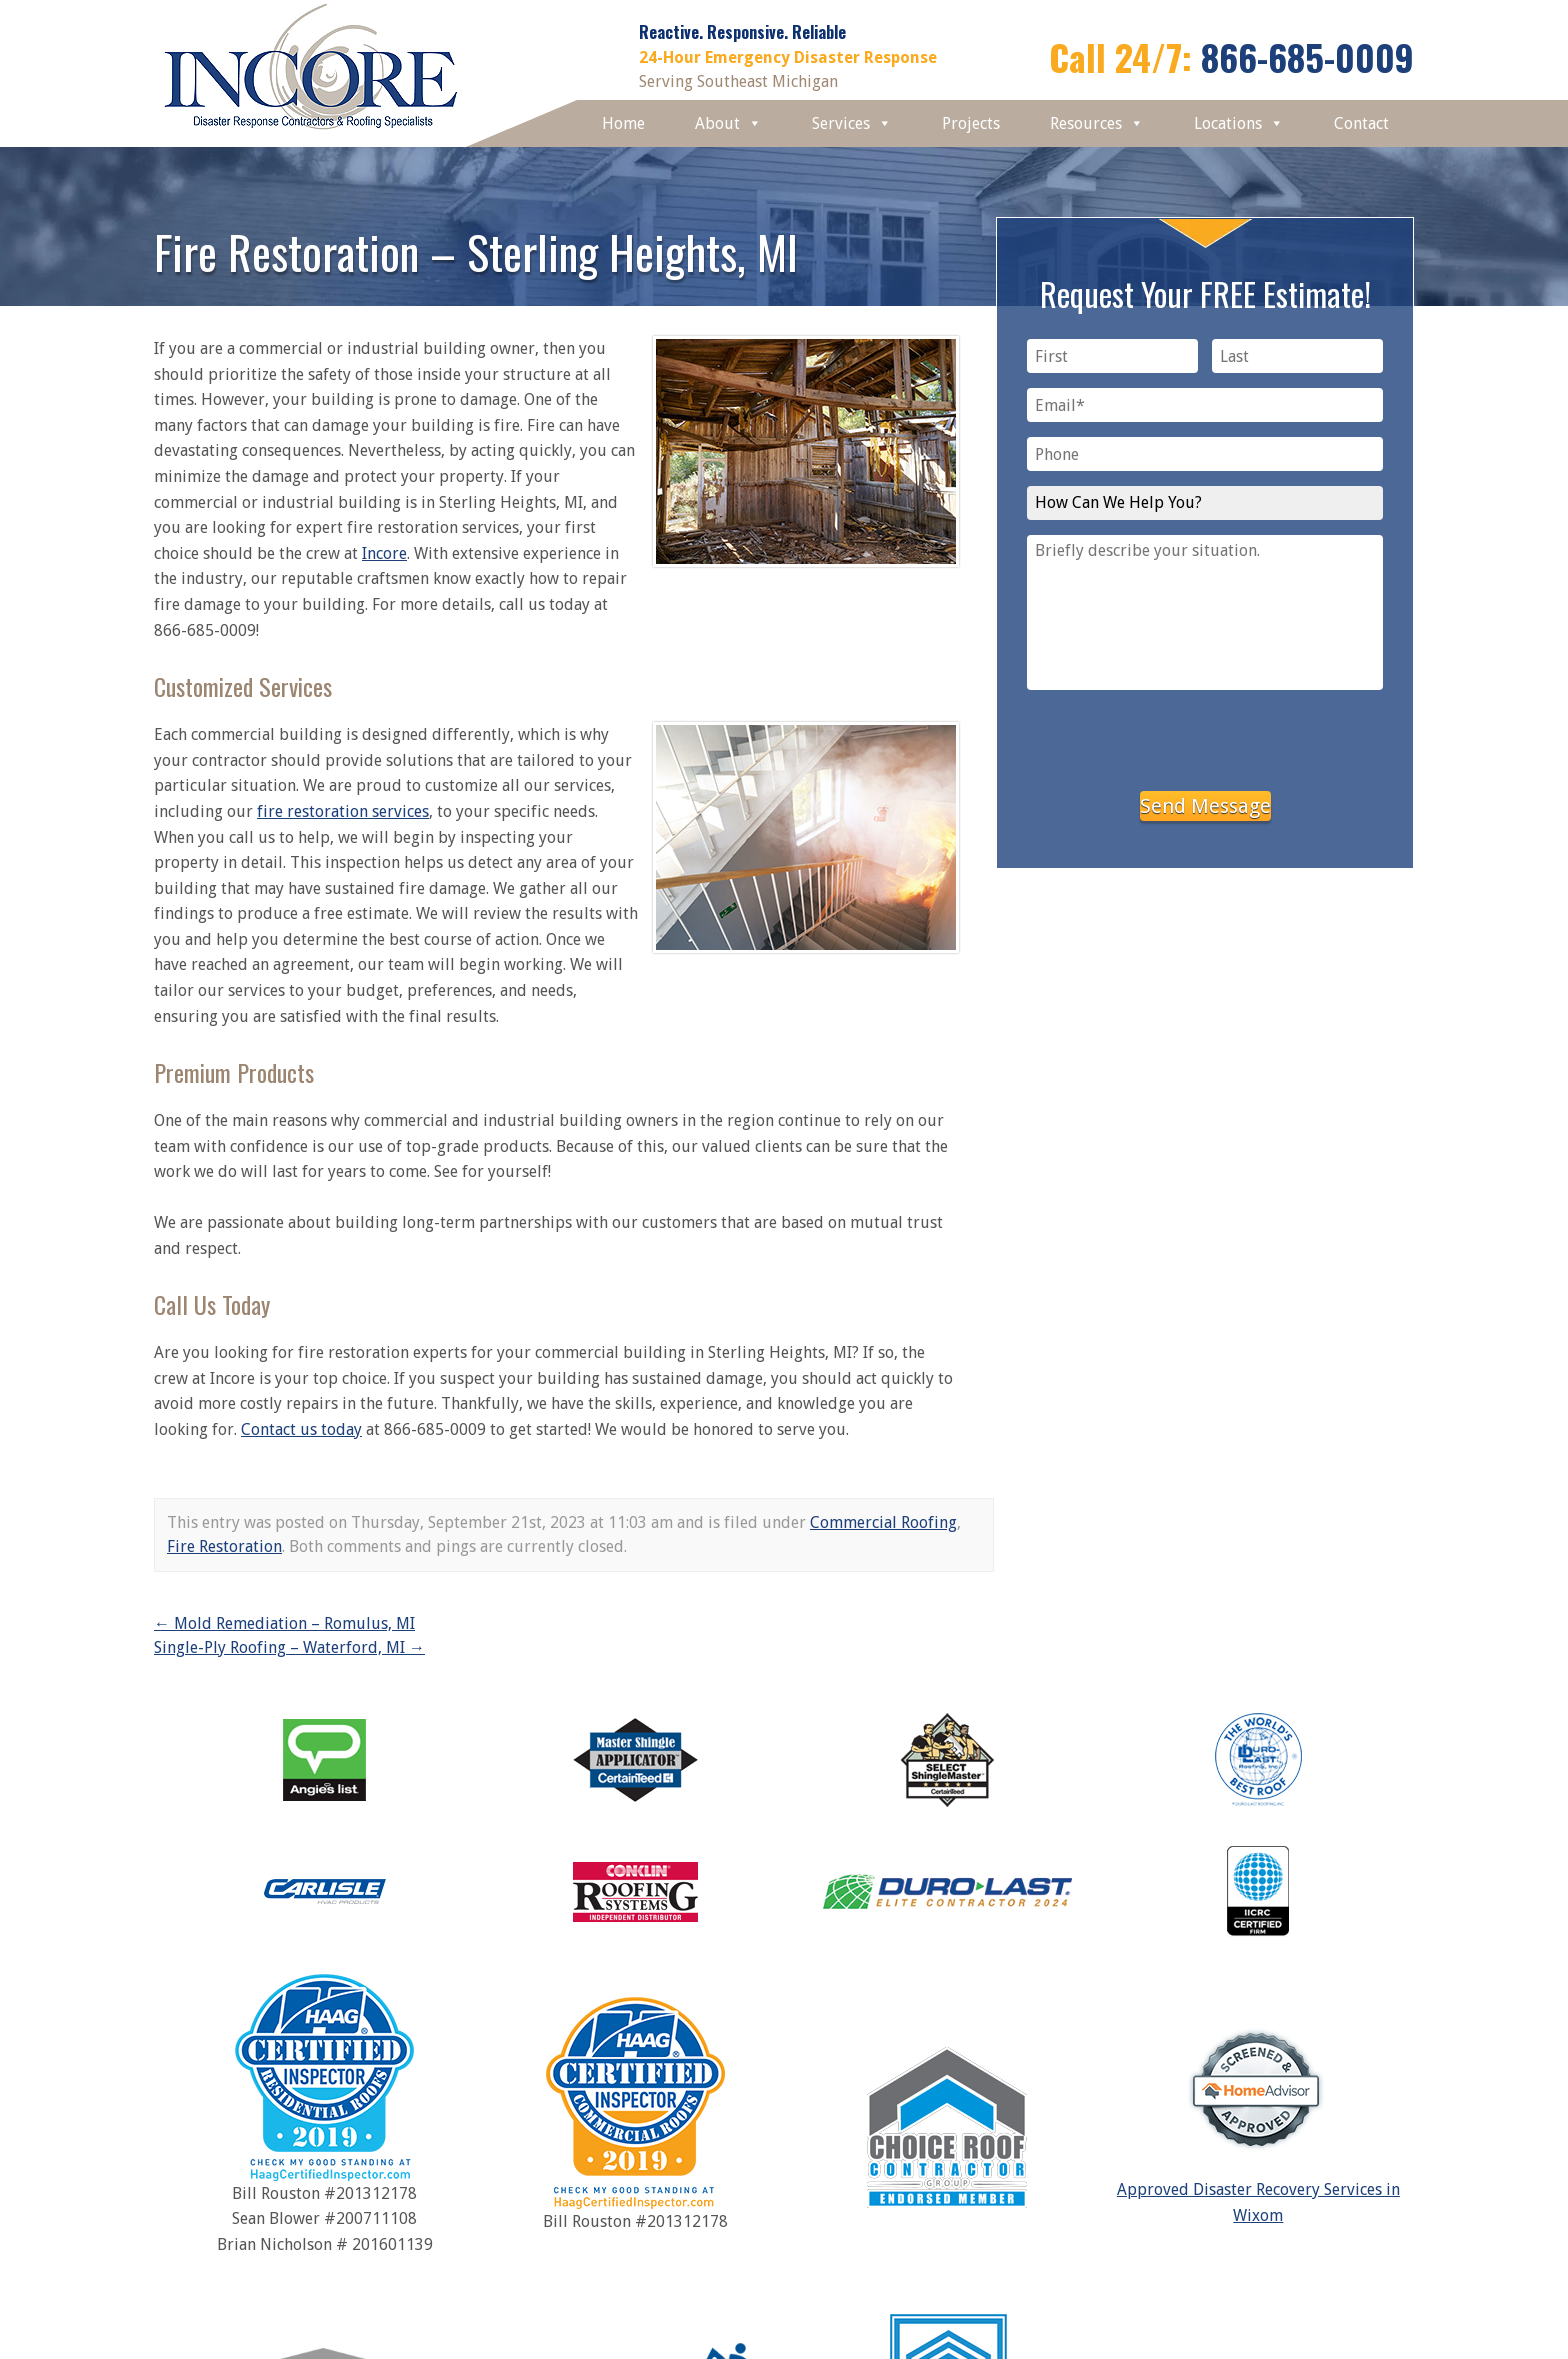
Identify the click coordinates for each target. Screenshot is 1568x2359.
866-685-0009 (1307, 56)
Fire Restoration (224, 1546)
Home (623, 123)
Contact (1361, 123)
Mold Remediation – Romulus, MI (284, 1623)
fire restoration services (343, 811)
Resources (1097, 123)
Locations (1239, 123)
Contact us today (301, 1429)
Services (852, 123)
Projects (971, 123)
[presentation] (1205, 737)
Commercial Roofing (883, 1522)
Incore (384, 553)
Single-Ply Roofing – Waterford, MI (289, 1647)
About (728, 123)
